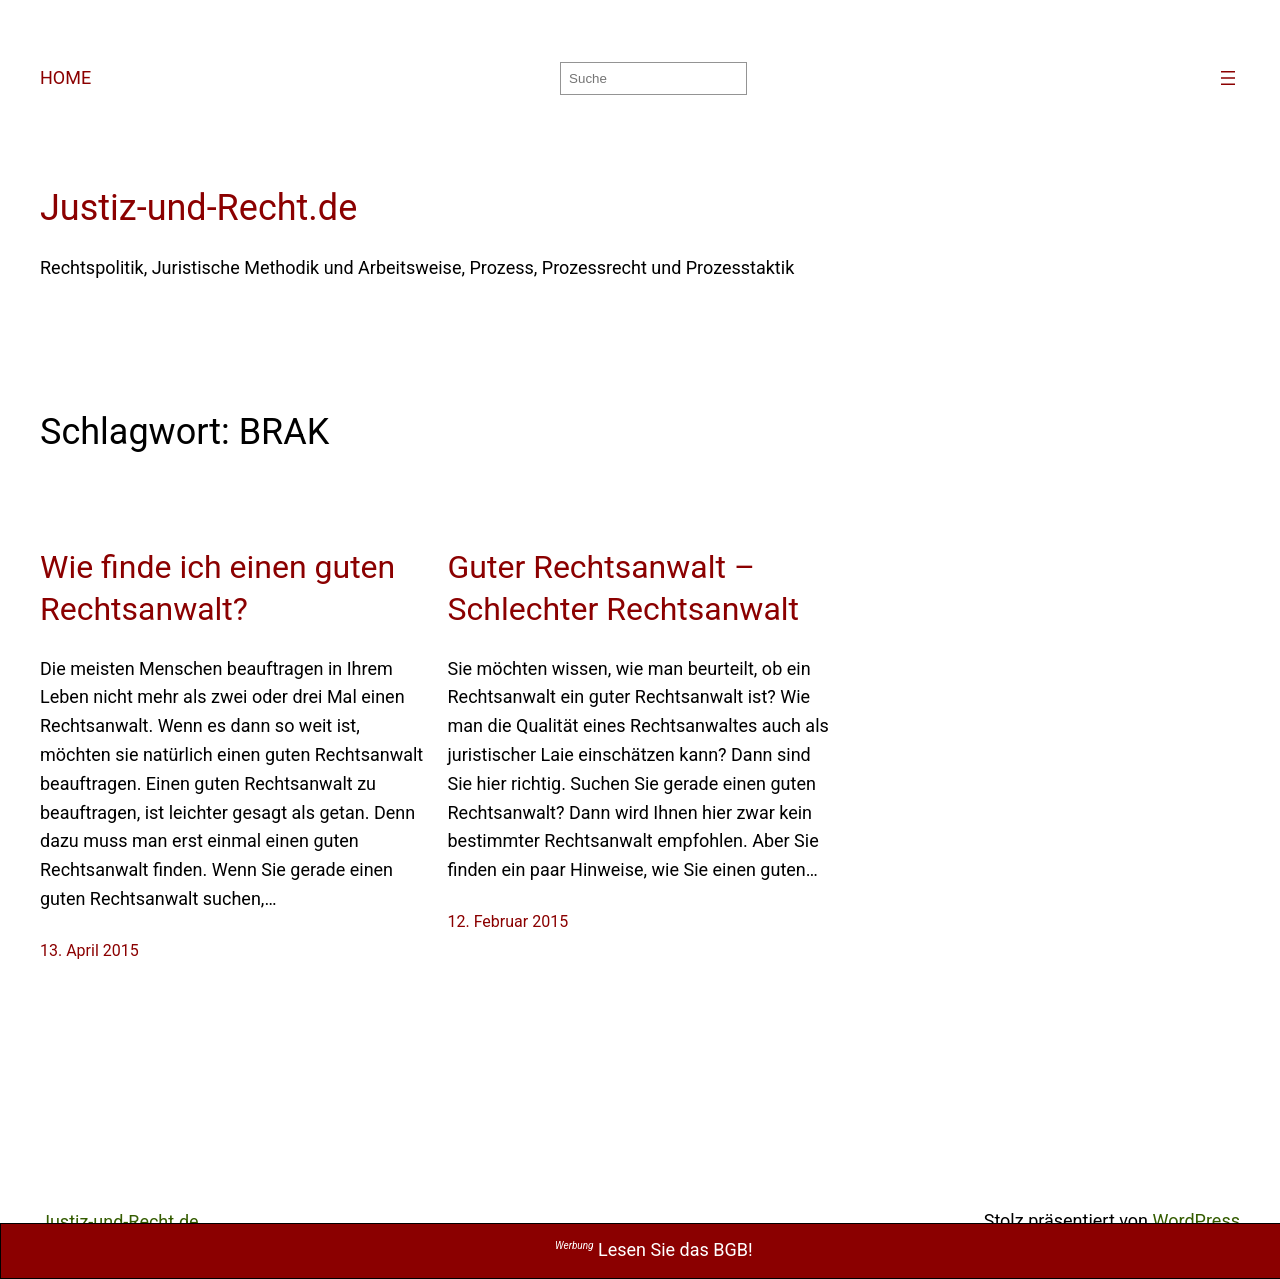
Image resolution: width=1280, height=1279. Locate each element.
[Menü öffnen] (1228, 78)
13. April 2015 (89, 950)
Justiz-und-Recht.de (198, 208)
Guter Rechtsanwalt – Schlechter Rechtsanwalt (624, 588)
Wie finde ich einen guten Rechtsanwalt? (217, 588)
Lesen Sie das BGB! (654, 1249)
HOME (65, 77)
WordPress (1196, 1220)
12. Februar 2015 (508, 921)
